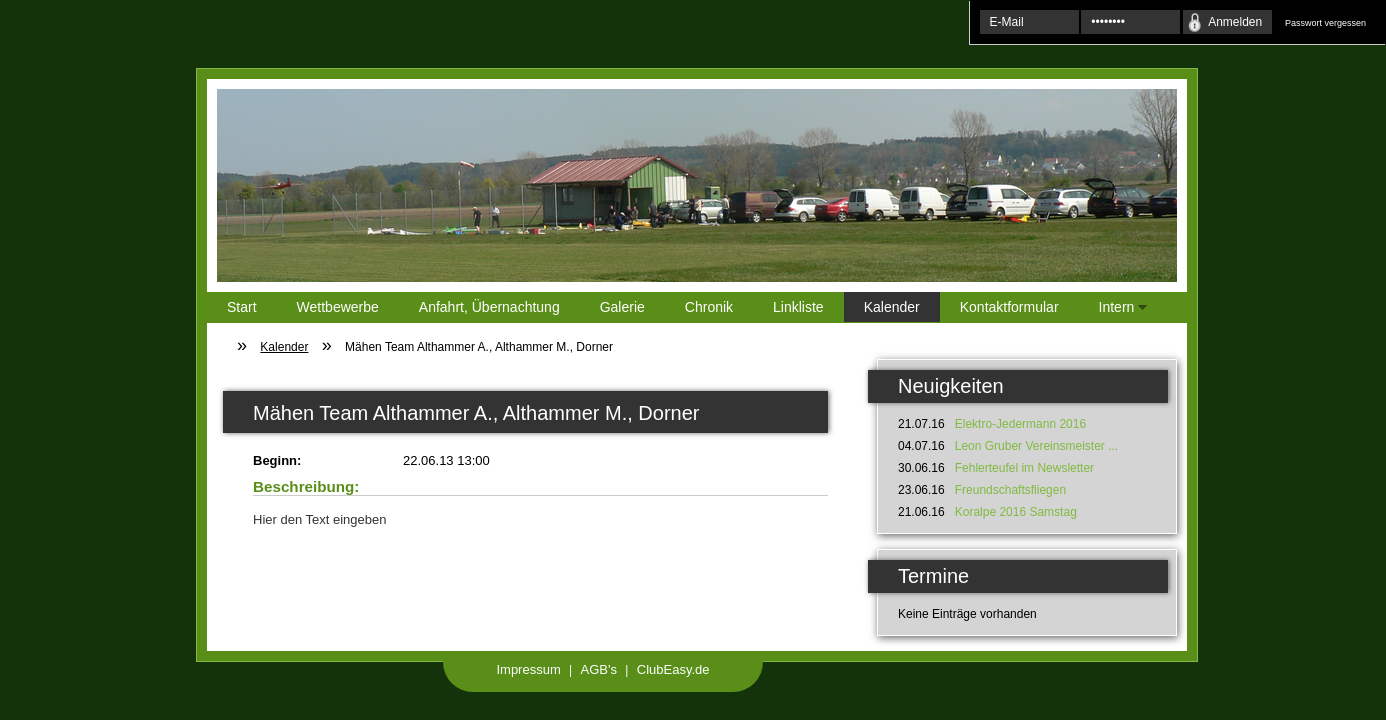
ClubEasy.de (673, 669)
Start (242, 307)
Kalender (892, 307)
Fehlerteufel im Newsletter (1024, 468)
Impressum (528, 669)
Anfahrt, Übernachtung (489, 307)
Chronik (709, 307)
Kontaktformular (1009, 307)
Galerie (622, 307)
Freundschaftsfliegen (1010, 490)
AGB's (599, 669)
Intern (1113, 310)
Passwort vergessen (1325, 23)
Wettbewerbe (338, 307)
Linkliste (798, 307)
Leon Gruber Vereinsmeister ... (1036, 446)
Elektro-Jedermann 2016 (1020, 424)
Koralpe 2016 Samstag (1016, 512)
